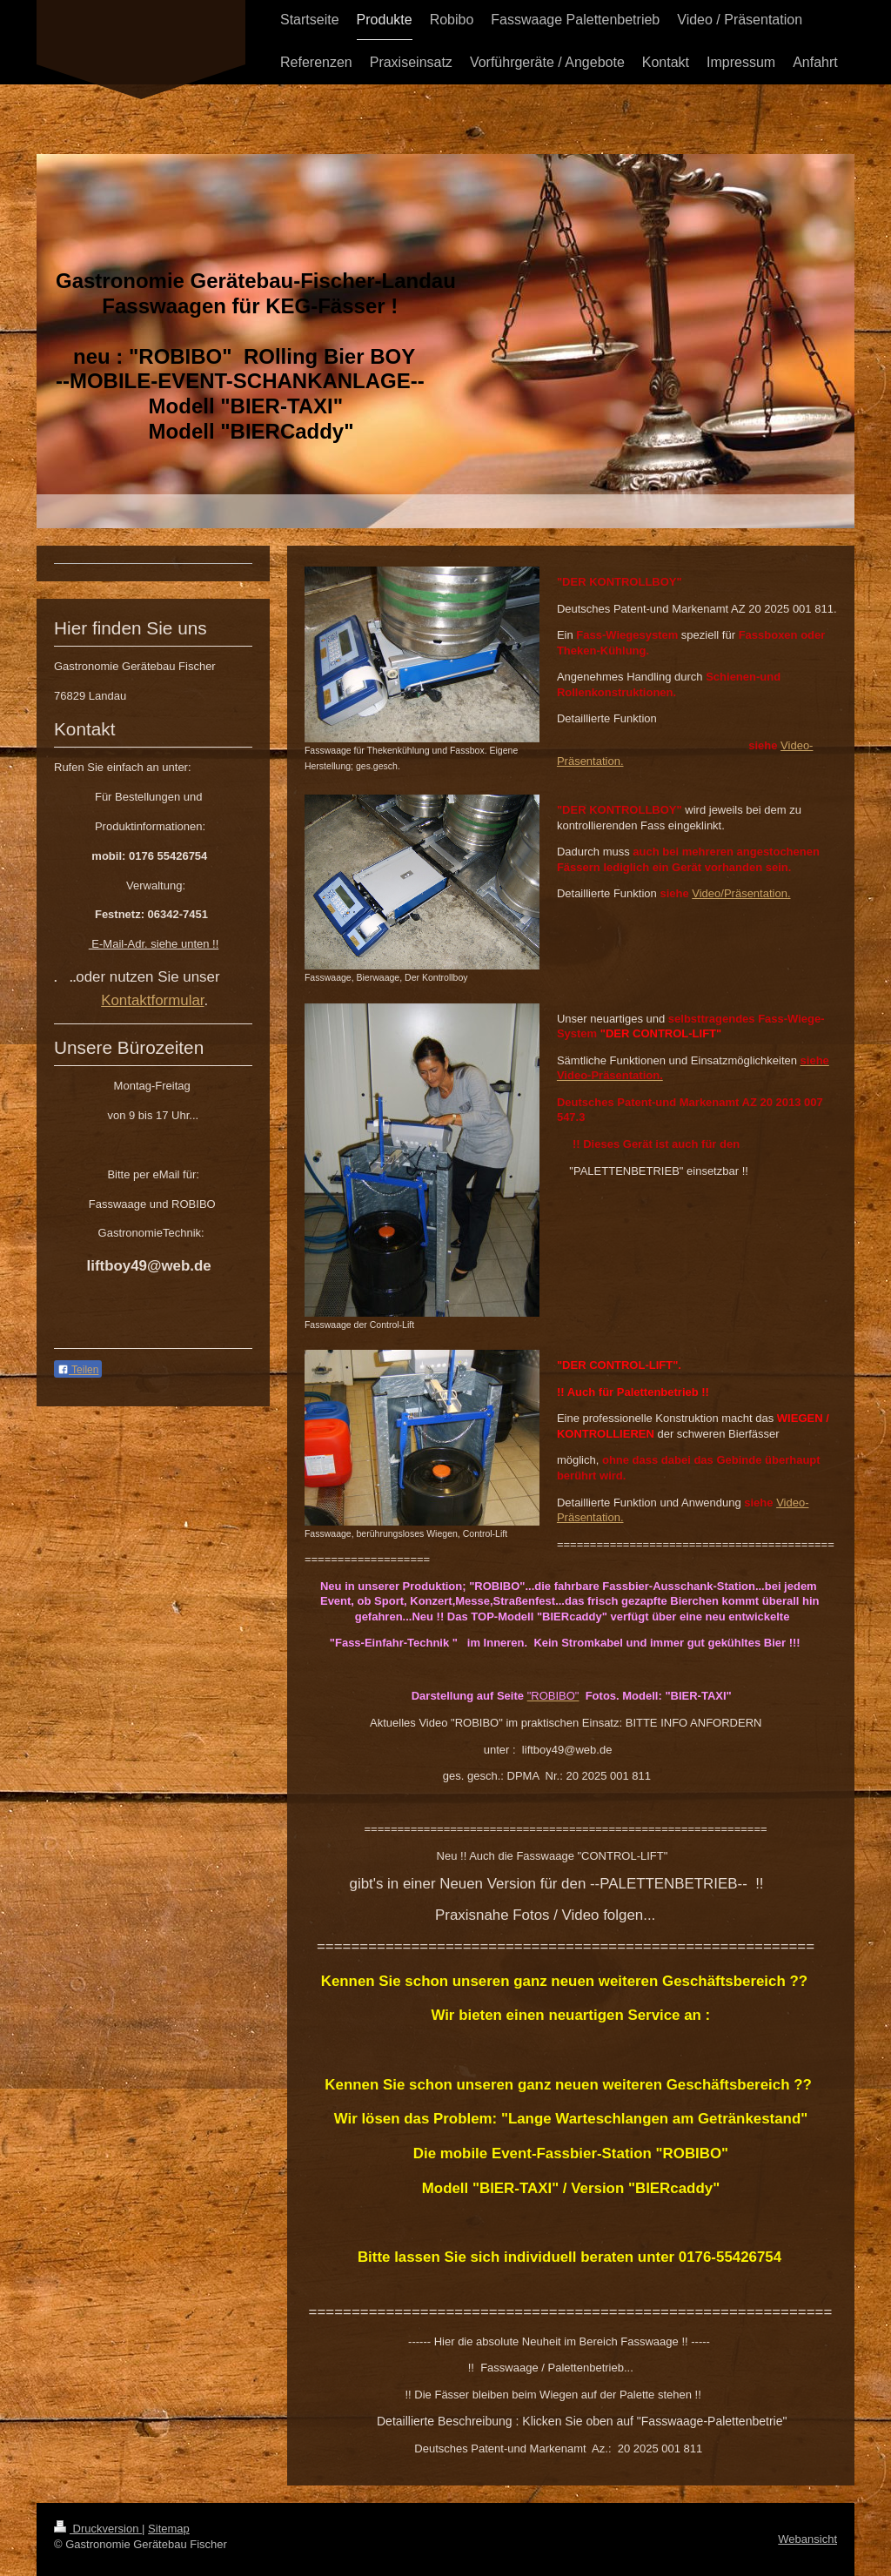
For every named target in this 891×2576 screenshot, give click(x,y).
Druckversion (98, 2528)
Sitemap (169, 2528)
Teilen (77, 1370)
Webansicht (807, 2539)
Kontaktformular (152, 1000)
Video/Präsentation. (741, 893)
